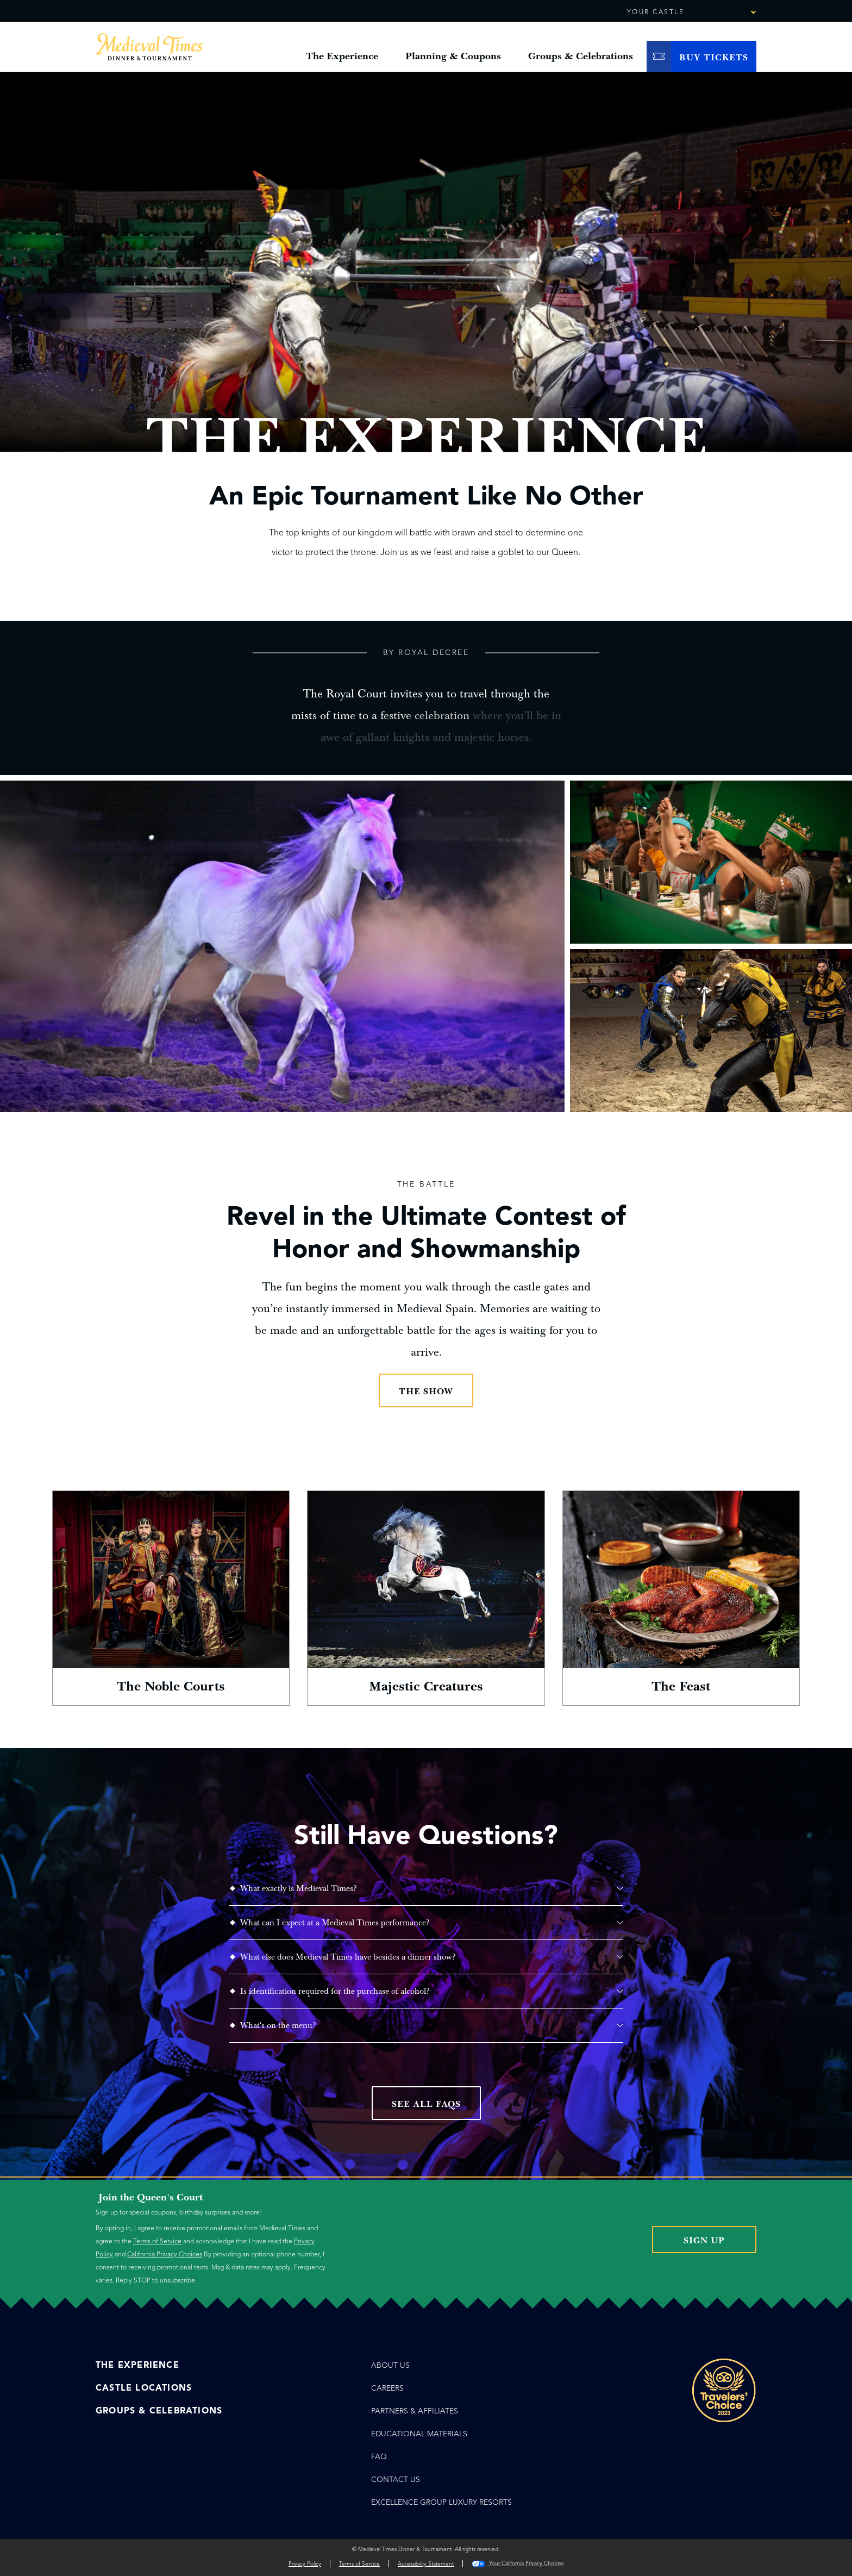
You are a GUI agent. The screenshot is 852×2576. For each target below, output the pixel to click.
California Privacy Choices (164, 2254)
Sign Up (704, 2240)
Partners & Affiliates (414, 2411)
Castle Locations (144, 2387)
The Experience (137, 2365)
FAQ (379, 2456)
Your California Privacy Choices (517, 2563)
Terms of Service (157, 2241)
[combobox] (723, 12)
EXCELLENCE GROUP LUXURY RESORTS (441, 2502)
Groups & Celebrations (159, 2410)
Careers (387, 2388)
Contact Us (395, 2479)
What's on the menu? (431, 2025)
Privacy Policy (305, 2563)
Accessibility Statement (426, 2563)
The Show (426, 1391)
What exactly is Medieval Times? (431, 1888)
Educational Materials (419, 2433)
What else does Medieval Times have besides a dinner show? (431, 1956)
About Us (390, 2365)
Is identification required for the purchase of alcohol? (431, 1991)
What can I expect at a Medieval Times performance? (431, 1922)
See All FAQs (426, 2104)
